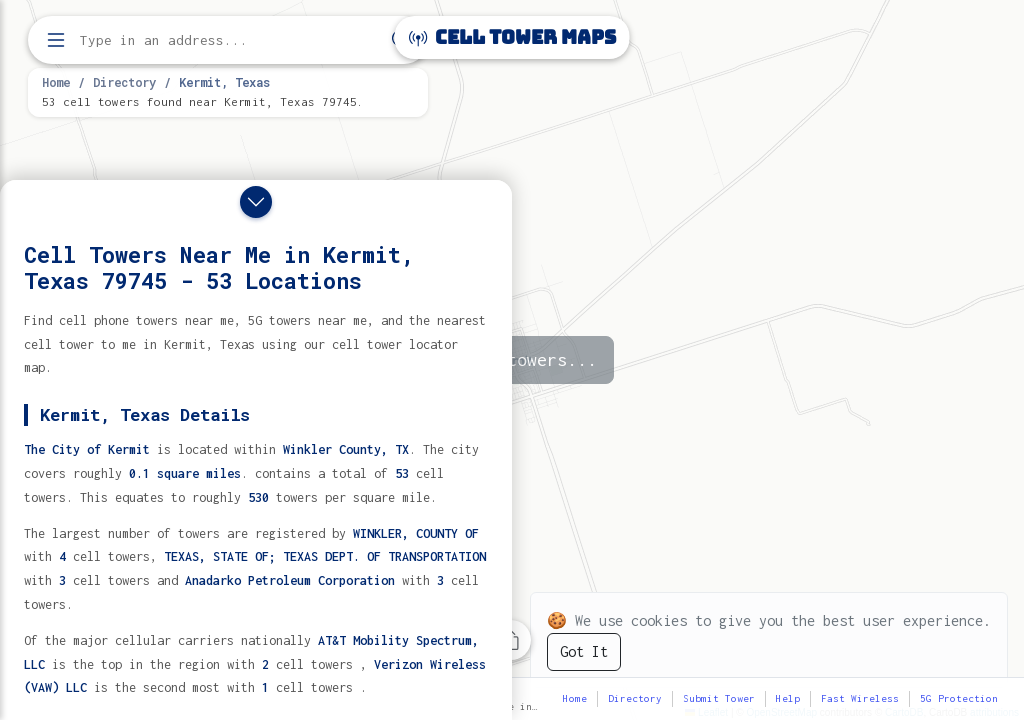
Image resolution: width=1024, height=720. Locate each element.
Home (56, 82)
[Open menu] (56, 40)
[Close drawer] (256, 202)
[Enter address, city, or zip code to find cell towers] (230, 40)
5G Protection (959, 698)
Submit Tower (719, 698)
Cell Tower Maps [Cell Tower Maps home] (512, 37)
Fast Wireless (860, 698)
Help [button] (788, 698)
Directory (124, 82)
